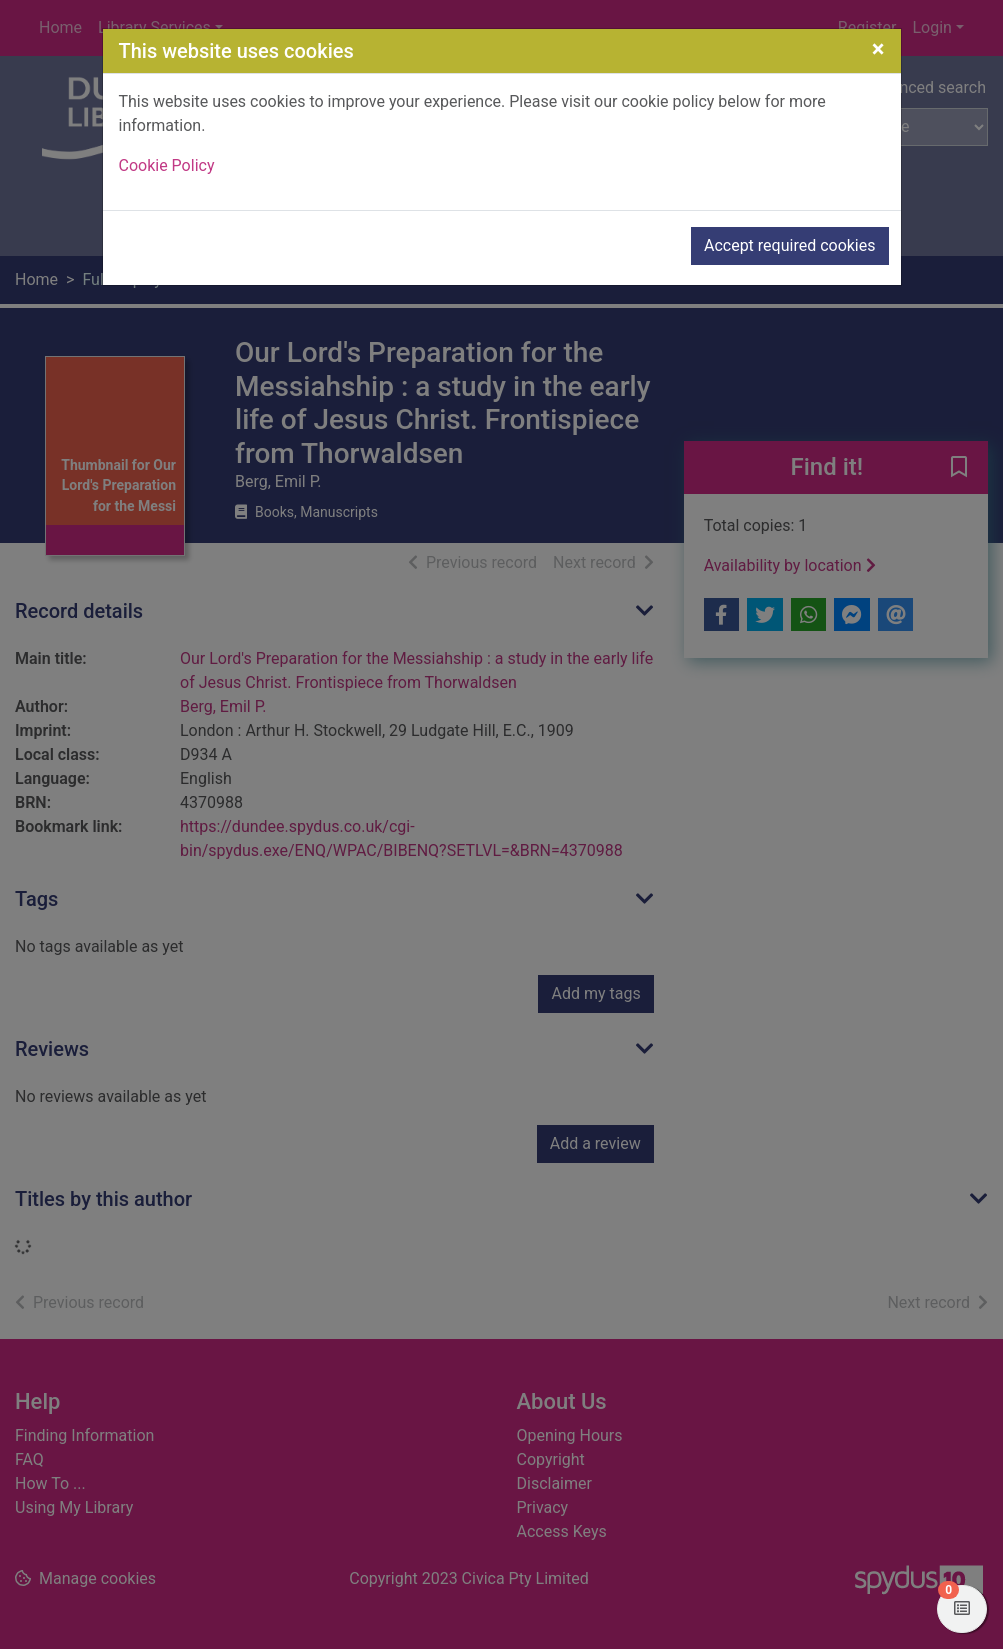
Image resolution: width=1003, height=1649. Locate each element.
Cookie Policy (167, 165)
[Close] (878, 49)
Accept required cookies (790, 245)
